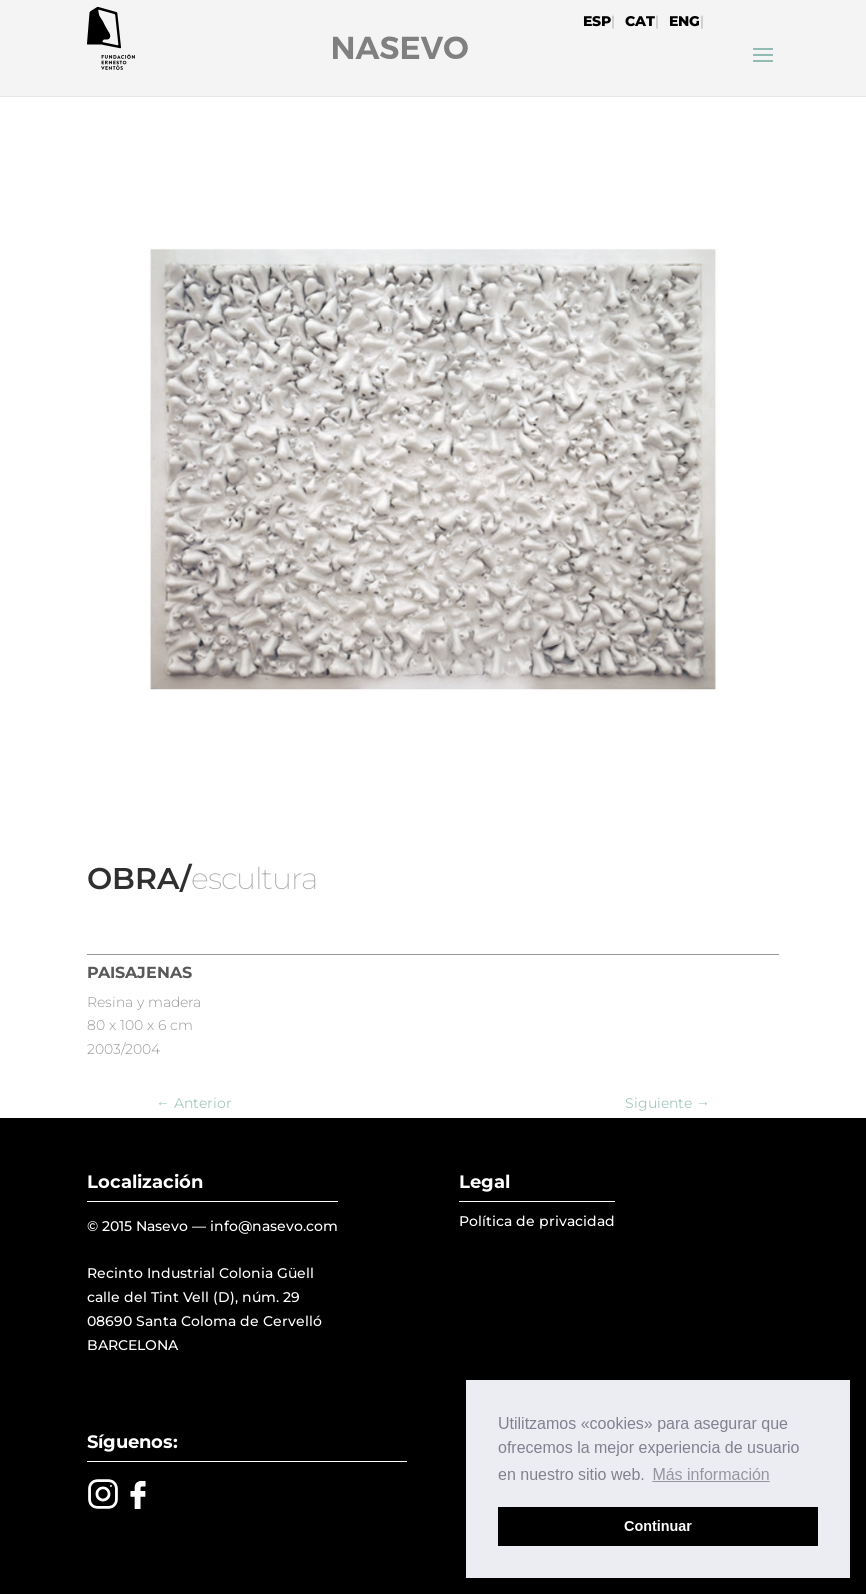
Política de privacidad (537, 1221)
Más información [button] (710, 1474)
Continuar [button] (658, 1526)
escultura (254, 878)
